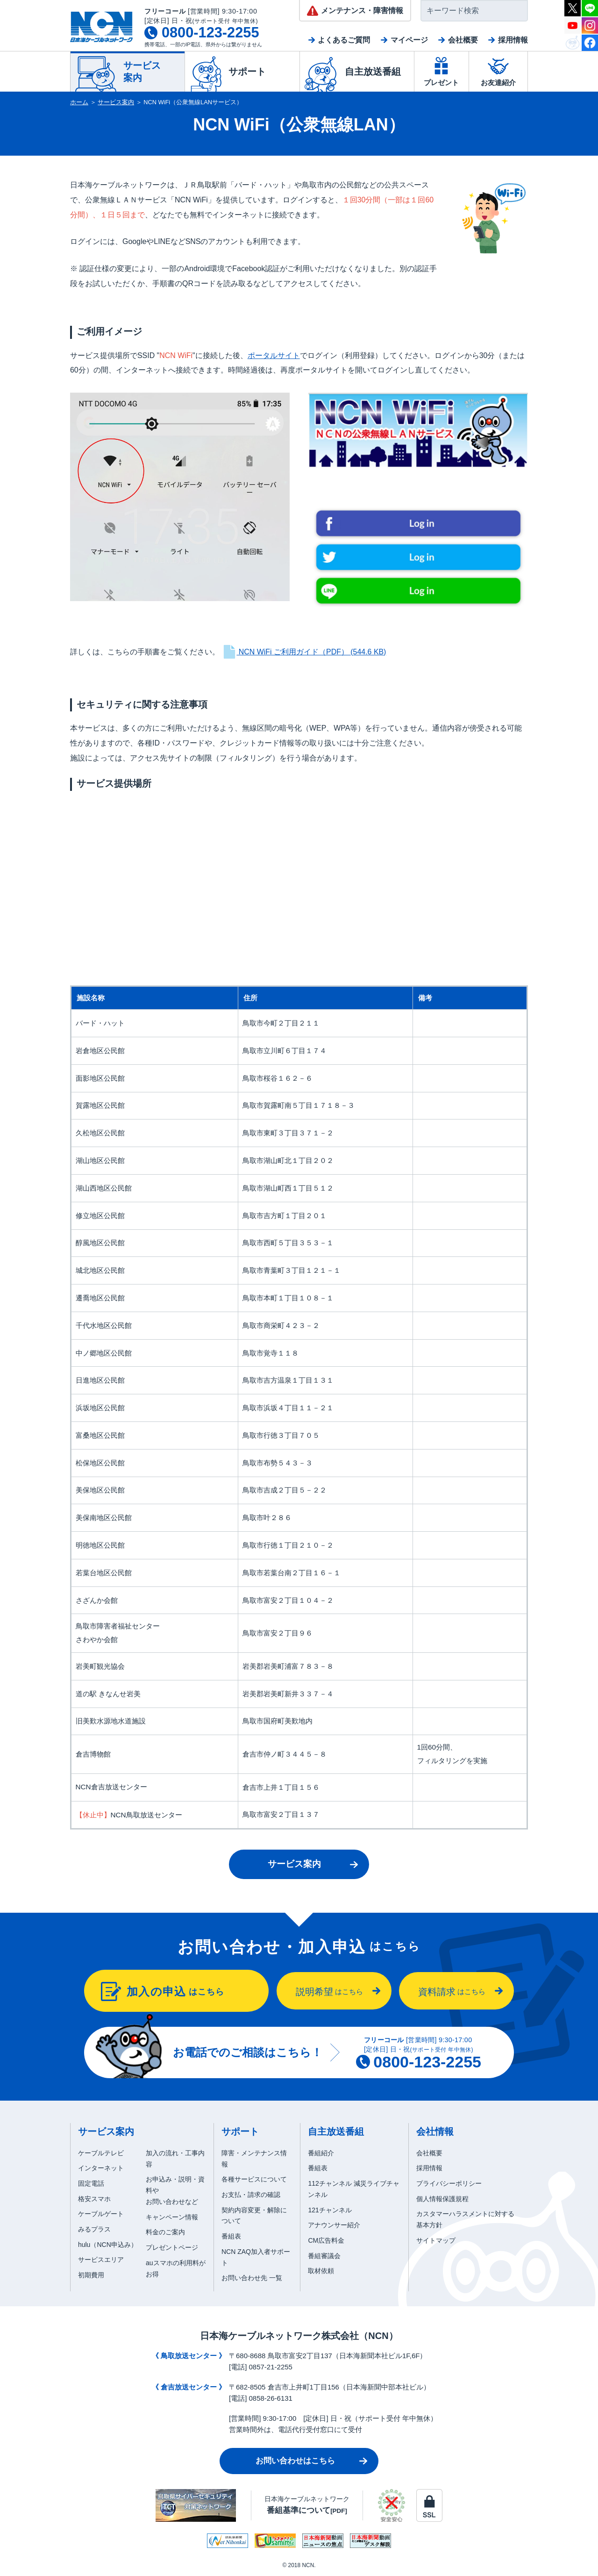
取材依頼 (321, 2271)
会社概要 (463, 40)
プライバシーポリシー (449, 2183)
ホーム (79, 102)
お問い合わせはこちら (295, 2460)
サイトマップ (436, 2240)
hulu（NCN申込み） (107, 2244)
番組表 (231, 2236)
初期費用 (91, 2275)
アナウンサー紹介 (334, 2225)
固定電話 (91, 2183)
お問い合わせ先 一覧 (251, 2278)
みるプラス (94, 2229)
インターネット (101, 2168)
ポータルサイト (274, 355)
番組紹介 (321, 2153)
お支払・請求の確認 (250, 2194)
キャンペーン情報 (172, 2217)
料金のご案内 (165, 2232)
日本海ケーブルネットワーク (306, 2504)
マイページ (409, 40)
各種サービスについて (254, 2179)
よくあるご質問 (344, 40)
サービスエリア (101, 2259)
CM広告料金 (326, 2240)
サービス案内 (116, 102)
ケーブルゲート (101, 2213)
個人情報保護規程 (442, 2199)
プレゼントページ (172, 2247)
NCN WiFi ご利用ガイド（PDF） (303, 652)
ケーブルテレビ (101, 2153)
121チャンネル (329, 2210)
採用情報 (513, 40)
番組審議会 (324, 2256)
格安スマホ (94, 2199)
